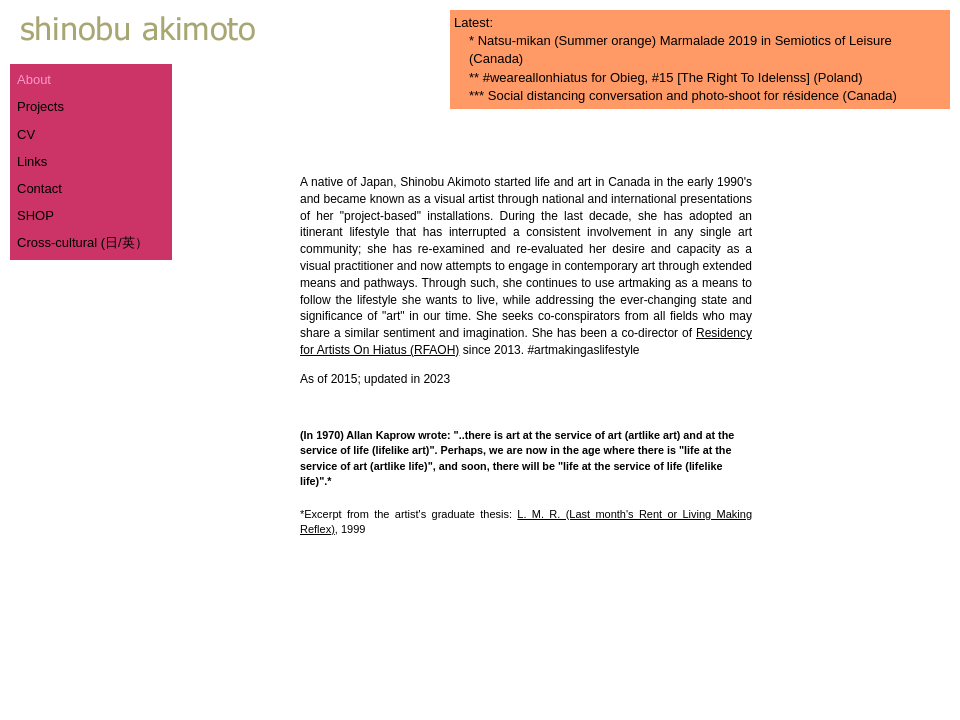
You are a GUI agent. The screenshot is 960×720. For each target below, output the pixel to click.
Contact (39, 188)
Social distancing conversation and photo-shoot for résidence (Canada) (692, 95)
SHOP (35, 215)
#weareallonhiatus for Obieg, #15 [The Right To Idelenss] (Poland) (673, 77)
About (34, 79)
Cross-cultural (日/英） (82, 242)
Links (32, 161)
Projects (40, 106)
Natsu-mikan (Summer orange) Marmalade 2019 (618, 40)
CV (26, 134)
